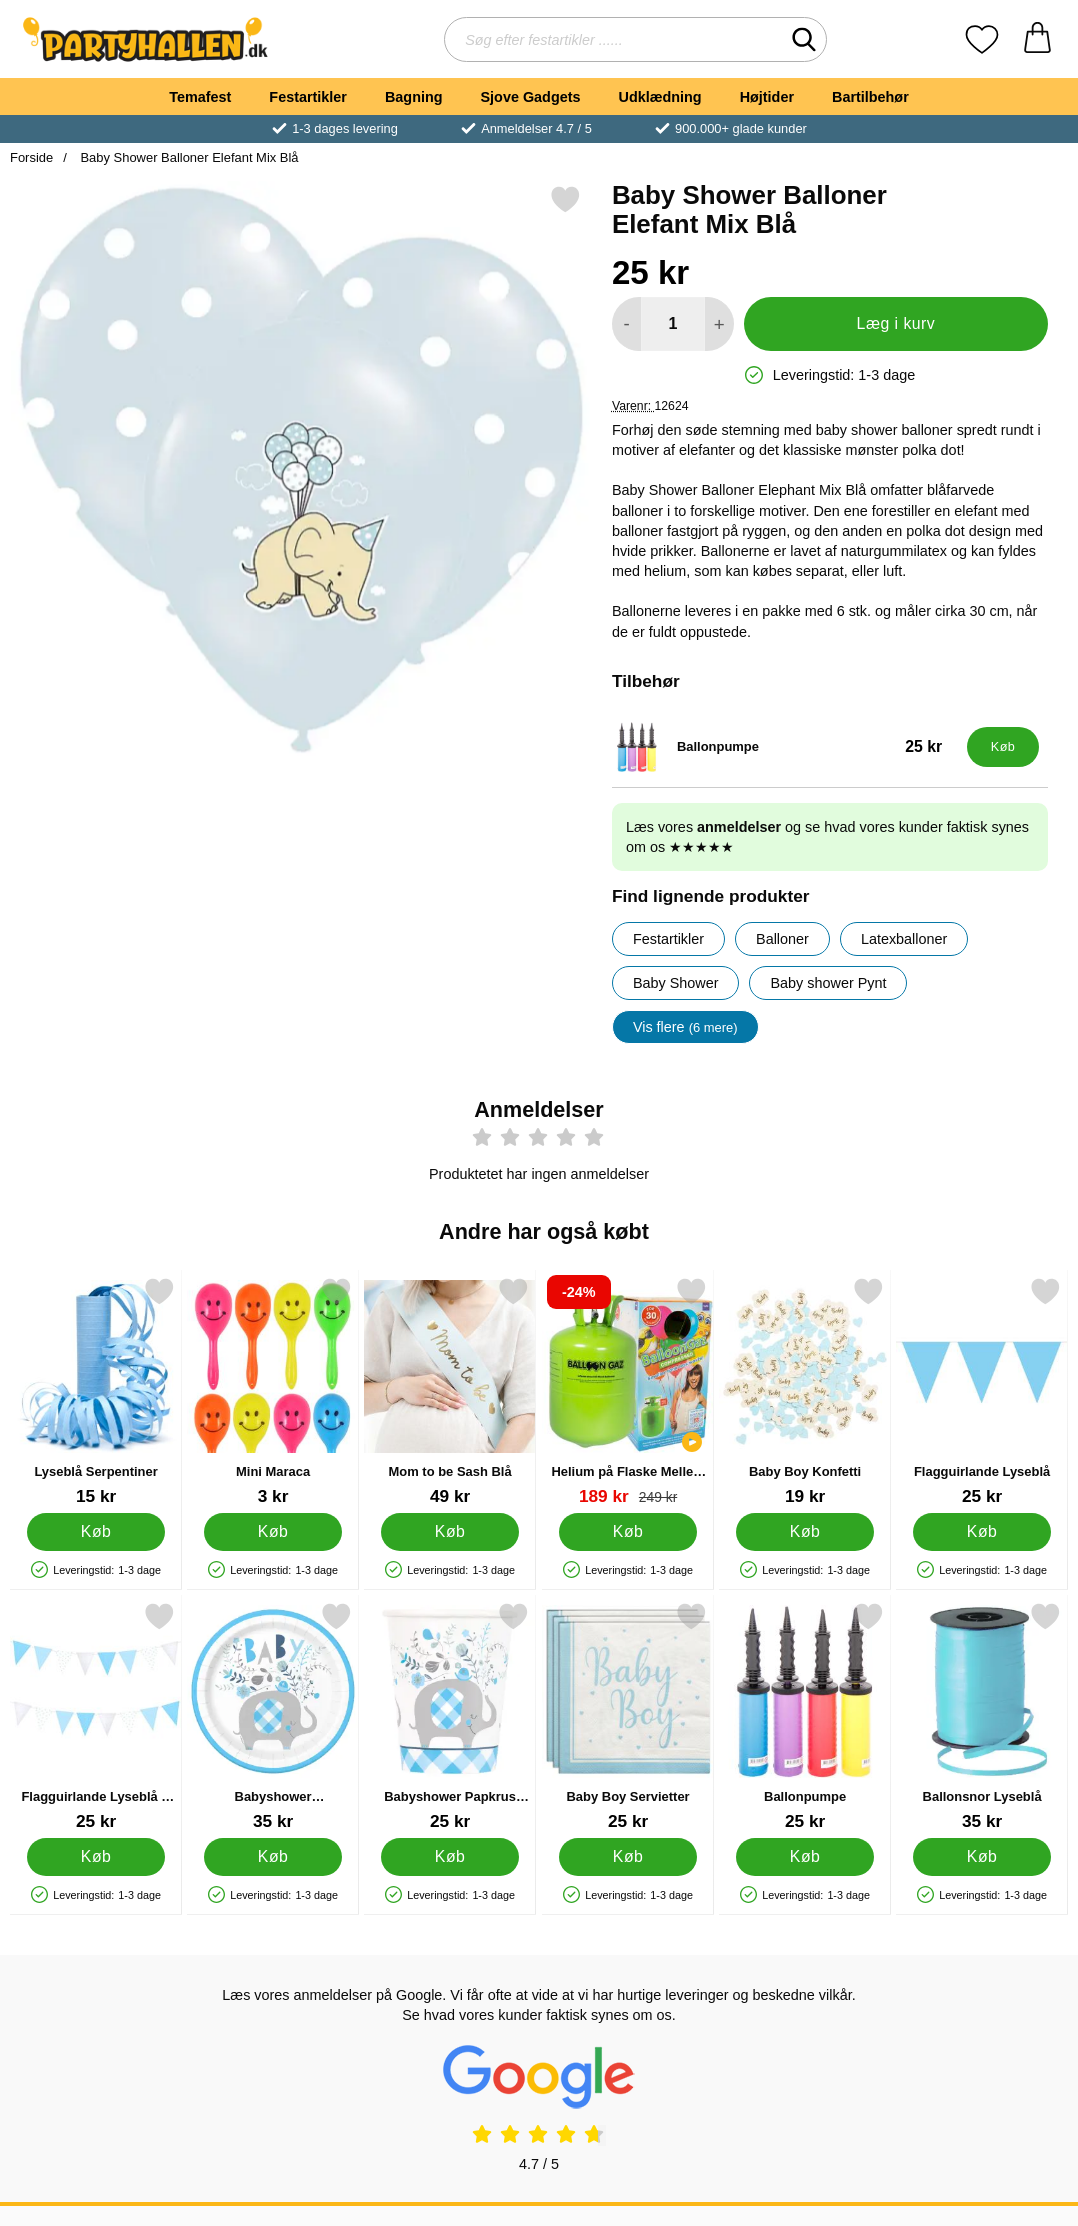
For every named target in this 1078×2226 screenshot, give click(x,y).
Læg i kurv (896, 323)
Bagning (414, 97)
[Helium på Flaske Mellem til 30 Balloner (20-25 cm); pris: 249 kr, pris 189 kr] (628, 1391)
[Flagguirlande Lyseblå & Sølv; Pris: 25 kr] (96, 1716)
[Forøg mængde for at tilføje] (719, 324)
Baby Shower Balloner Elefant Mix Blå (188, 157)
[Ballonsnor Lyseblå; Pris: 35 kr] (982, 1716)
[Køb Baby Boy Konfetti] (805, 1532)
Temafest (200, 97)
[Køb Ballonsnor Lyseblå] (982, 1857)
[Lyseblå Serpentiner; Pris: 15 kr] (96, 1391)
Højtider (767, 97)
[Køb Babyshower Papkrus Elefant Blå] (451, 1857)
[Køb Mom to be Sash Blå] (451, 1532)
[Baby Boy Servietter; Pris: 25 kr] (628, 1716)
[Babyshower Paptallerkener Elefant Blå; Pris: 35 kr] (273, 1716)
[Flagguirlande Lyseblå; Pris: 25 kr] (982, 1391)
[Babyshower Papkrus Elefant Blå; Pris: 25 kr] (450, 1716)
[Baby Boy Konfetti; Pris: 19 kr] (805, 1391)
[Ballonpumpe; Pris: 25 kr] (785, 747)
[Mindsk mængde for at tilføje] (626, 324)
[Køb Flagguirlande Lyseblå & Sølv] (96, 1857)
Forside (31, 157)
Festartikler (308, 97)
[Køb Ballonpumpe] (1003, 747)
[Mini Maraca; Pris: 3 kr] (273, 1391)
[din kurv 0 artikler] (1037, 39)
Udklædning (659, 97)
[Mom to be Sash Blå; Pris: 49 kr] (450, 1391)
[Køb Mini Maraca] (273, 1532)
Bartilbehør (870, 97)
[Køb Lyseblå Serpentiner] (96, 1532)
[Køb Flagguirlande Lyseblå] (982, 1532)
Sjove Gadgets (531, 97)
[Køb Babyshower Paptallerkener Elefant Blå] (273, 1857)
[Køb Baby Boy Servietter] (628, 1857)
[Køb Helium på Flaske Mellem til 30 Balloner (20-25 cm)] (628, 1532)
